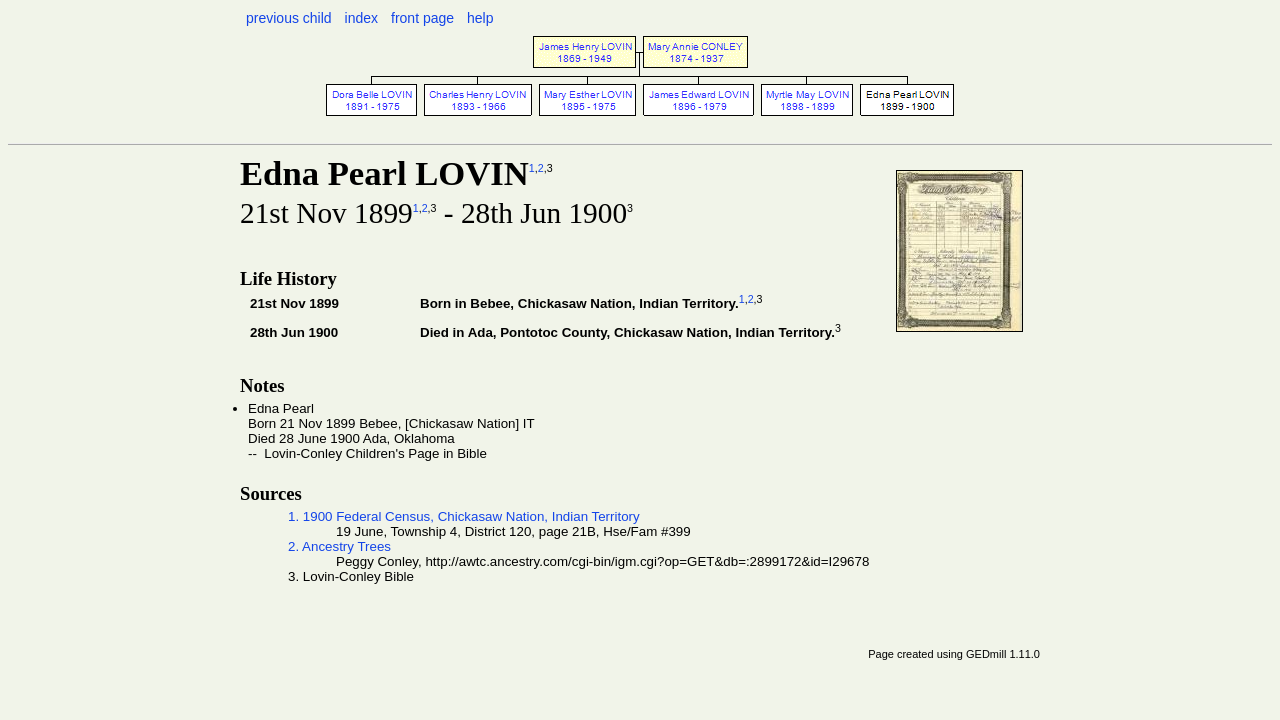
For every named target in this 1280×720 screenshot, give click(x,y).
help (480, 18)
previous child (289, 18)
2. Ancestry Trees (339, 546)
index (361, 18)
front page (422, 18)
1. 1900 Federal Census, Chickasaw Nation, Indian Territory (464, 516)
